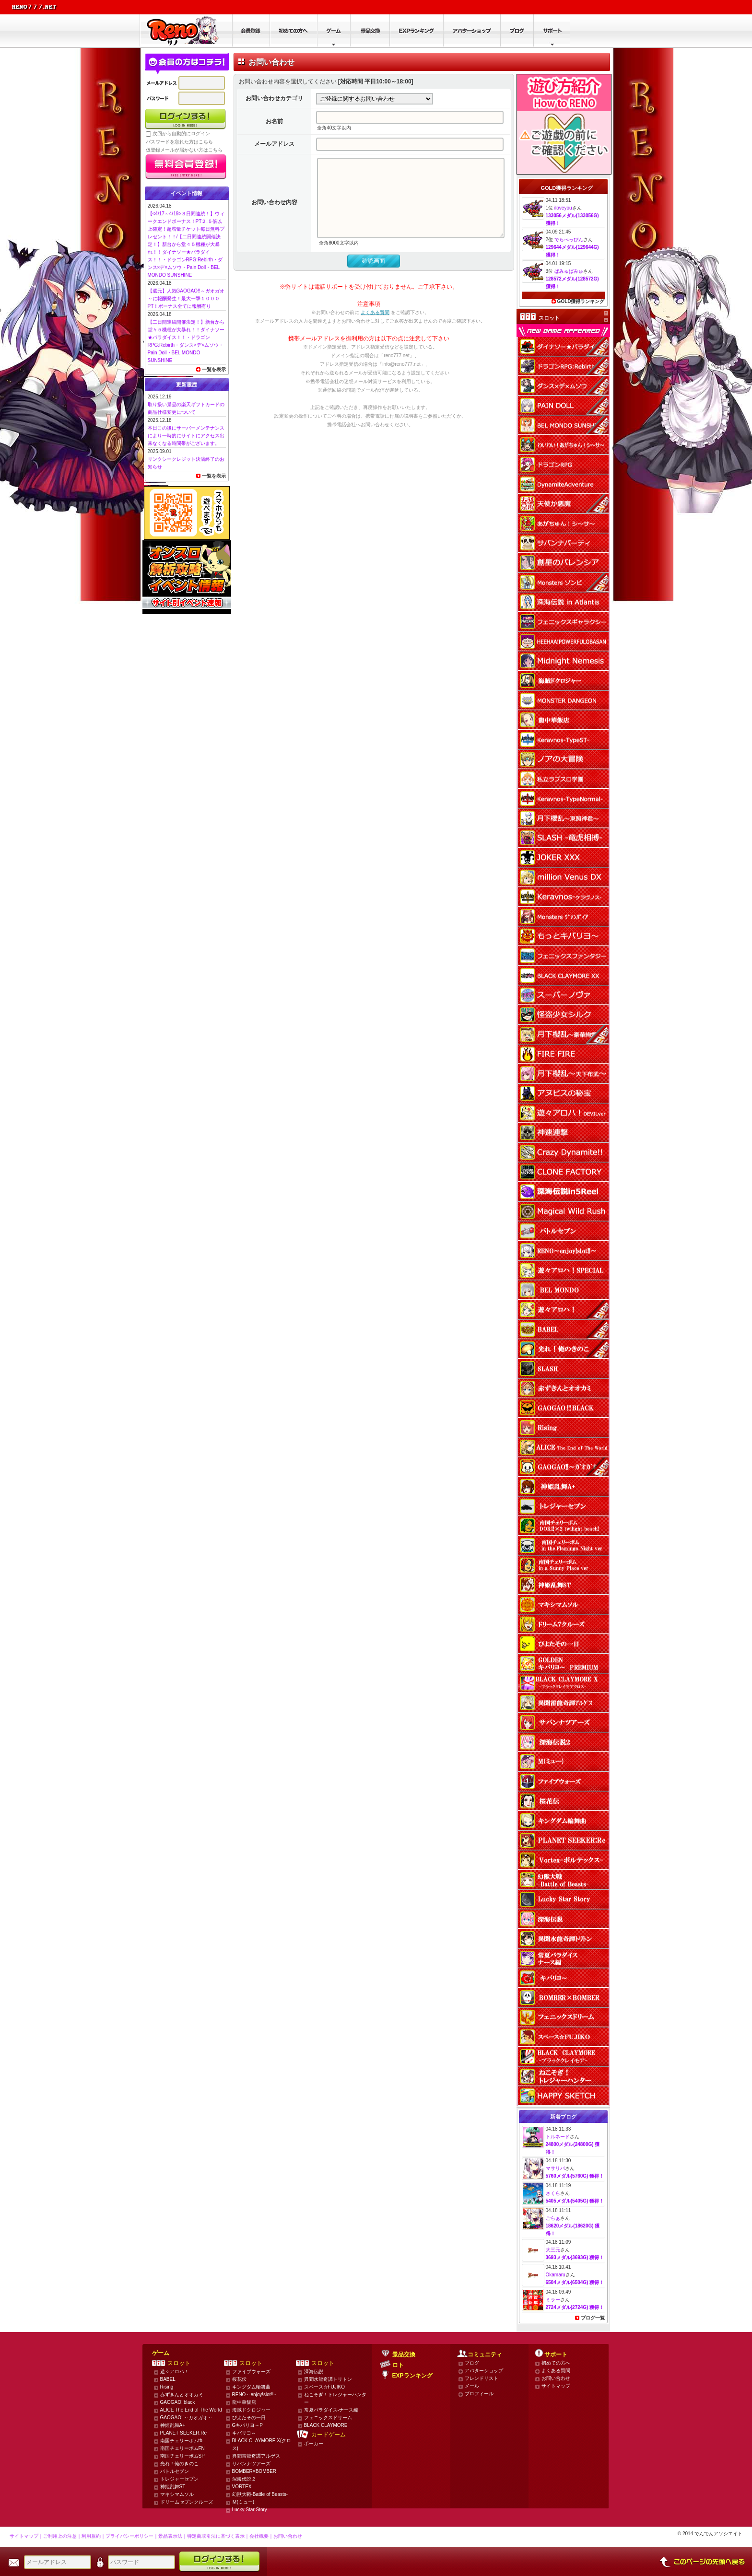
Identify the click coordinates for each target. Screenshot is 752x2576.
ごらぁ (553, 2218)
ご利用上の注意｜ (62, 2536)
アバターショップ (484, 2370)
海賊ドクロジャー (251, 2410)
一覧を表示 (214, 369)
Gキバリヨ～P (247, 2425)
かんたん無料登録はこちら (185, 166)
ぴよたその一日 (249, 2417)
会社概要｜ (261, 2536)
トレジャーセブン (179, 2479)
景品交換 (403, 2354)
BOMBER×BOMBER (254, 2471)
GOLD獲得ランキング (581, 301)
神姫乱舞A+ (173, 2425)
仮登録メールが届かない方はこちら (184, 149)
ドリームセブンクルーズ (186, 2502)
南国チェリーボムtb (181, 2440)
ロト (398, 2365)
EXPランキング (412, 2375)
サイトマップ (555, 2386)
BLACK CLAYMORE (326, 2425)
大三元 (553, 2249)
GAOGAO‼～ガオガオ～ (186, 2417)
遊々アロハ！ (174, 2371)
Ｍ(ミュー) (243, 2502)
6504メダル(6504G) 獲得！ (575, 2282)
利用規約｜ (94, 2536)
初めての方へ (555, 2363)
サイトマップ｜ (26, 2536)
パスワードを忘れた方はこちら (179, 141)
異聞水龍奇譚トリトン (328, 2379)
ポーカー (313, 2443)
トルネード (558, 2136)
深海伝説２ (244, 2479)
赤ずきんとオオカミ (181, 2394)
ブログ (472, 2363)
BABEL (168, 2379)
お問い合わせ (555, 2378)
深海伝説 (313, 2371)
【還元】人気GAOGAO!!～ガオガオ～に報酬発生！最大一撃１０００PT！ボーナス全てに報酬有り (186, 298)
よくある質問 (375, 328)
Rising (167, 2387)
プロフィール (479, 2393)
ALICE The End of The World (191, 2410)
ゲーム (160, 2353)
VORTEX (242, 2486)
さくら (553, 2193)
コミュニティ (485, 2354)
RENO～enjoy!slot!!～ (255, 2394)
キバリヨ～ (244, 2433)
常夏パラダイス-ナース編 (331, 2410)
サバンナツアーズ (251, 2463)
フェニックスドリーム (328, 2417)
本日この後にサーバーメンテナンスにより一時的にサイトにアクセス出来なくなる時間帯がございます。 (186, 435)
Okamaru (555, 2274)
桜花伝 (239, 2379)
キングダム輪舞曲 (251, 2387)
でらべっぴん (568, 239)
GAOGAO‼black (177, 2402)
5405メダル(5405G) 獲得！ (575, 2200)
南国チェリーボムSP (182, 2456)
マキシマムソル (177, 2494)
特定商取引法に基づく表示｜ (218, 2536)
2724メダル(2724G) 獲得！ (575, 2307)
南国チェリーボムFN (182, 2448)
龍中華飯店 (244, 2402)
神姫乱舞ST (173, 2486)
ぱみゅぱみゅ (568, 271)
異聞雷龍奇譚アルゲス (256, 2456)
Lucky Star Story (249, 2509)
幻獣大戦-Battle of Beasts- (260, 2494)
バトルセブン (174, 2471)
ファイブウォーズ (251, 2371)
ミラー (553, 2299)
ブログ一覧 (593, 2317)
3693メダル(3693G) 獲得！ (575, 2257)
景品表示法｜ (172, 2536)
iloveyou (563, 207)
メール (472, 2386)
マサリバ (555, 2168)
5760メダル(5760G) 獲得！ (575, 2176)
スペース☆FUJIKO (324, 2387)
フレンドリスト (481, 2378)
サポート (555, 2354)
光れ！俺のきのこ (179, 2463)
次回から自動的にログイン (181, 133)
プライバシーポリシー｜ (132, 2536)
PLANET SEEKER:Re (183, 2433)
